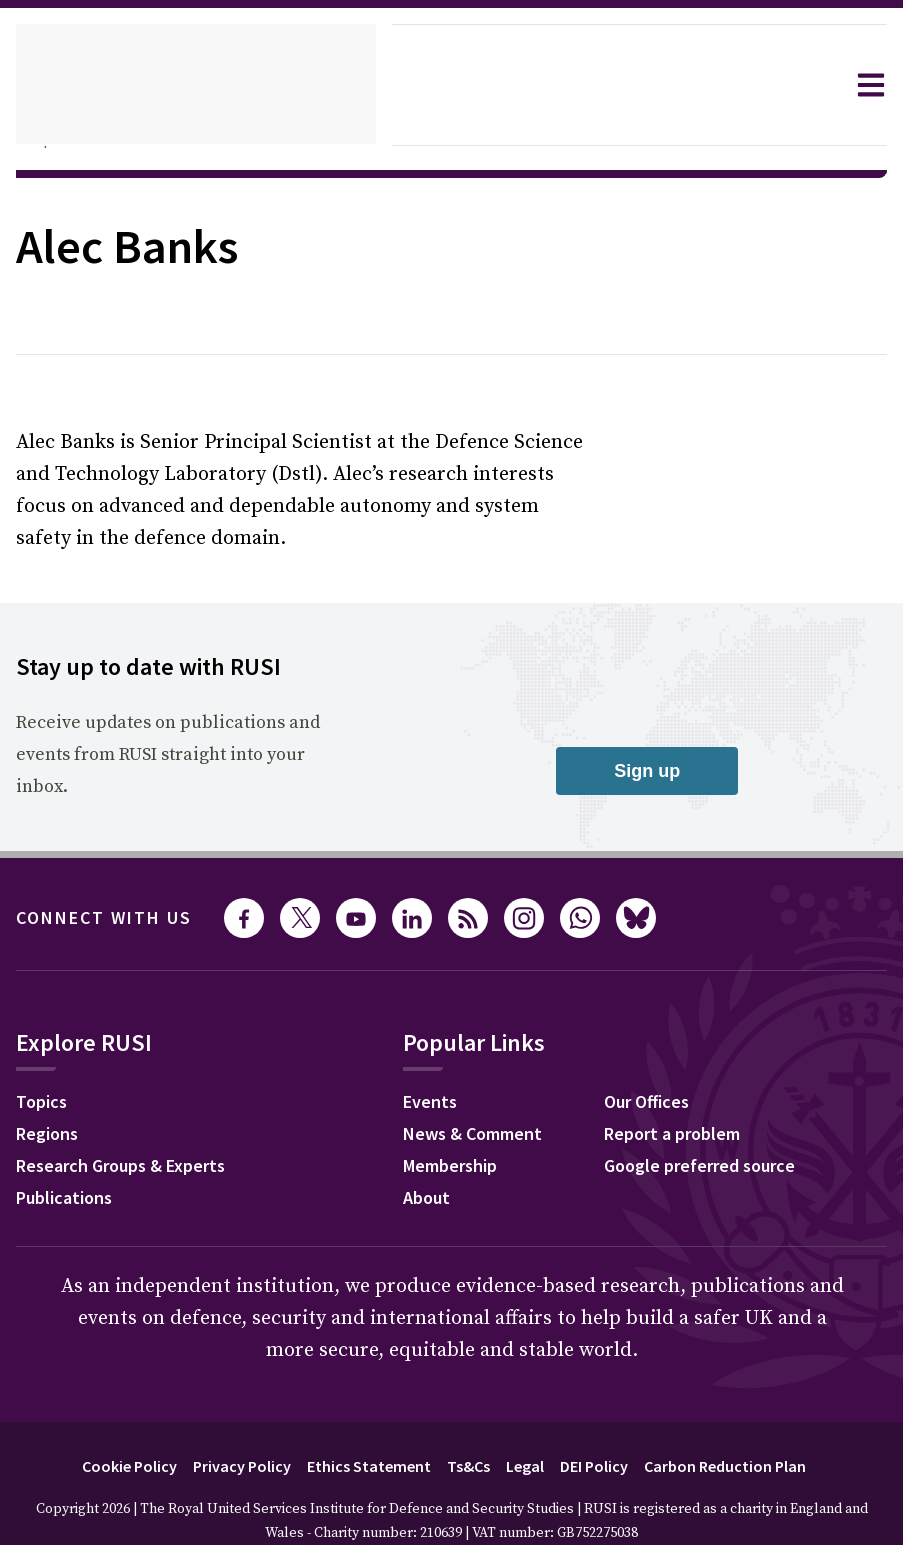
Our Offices (664, 1072)
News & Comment (490, 1104)
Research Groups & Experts (135, 1136)
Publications (69, 1168)
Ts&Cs (467, 1433)
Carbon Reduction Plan (747, 1433)
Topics (44, 1072)
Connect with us (116, 886)
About (440, 1168)
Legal (528, 1433)
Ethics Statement (361, 1433)
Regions (51, 1104)
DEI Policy (604, 1433)
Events (443, 1072)
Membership (467, 1136)
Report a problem (689, 1104)
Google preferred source (720, 1136)
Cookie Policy (103, 1433)
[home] (196, 85)
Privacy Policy (226, 1433)
